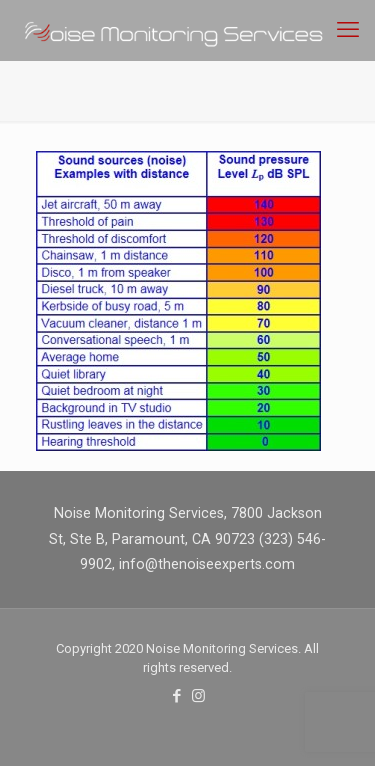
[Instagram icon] (198, 696)
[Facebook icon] (177, 696)
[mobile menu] (348, 30)
